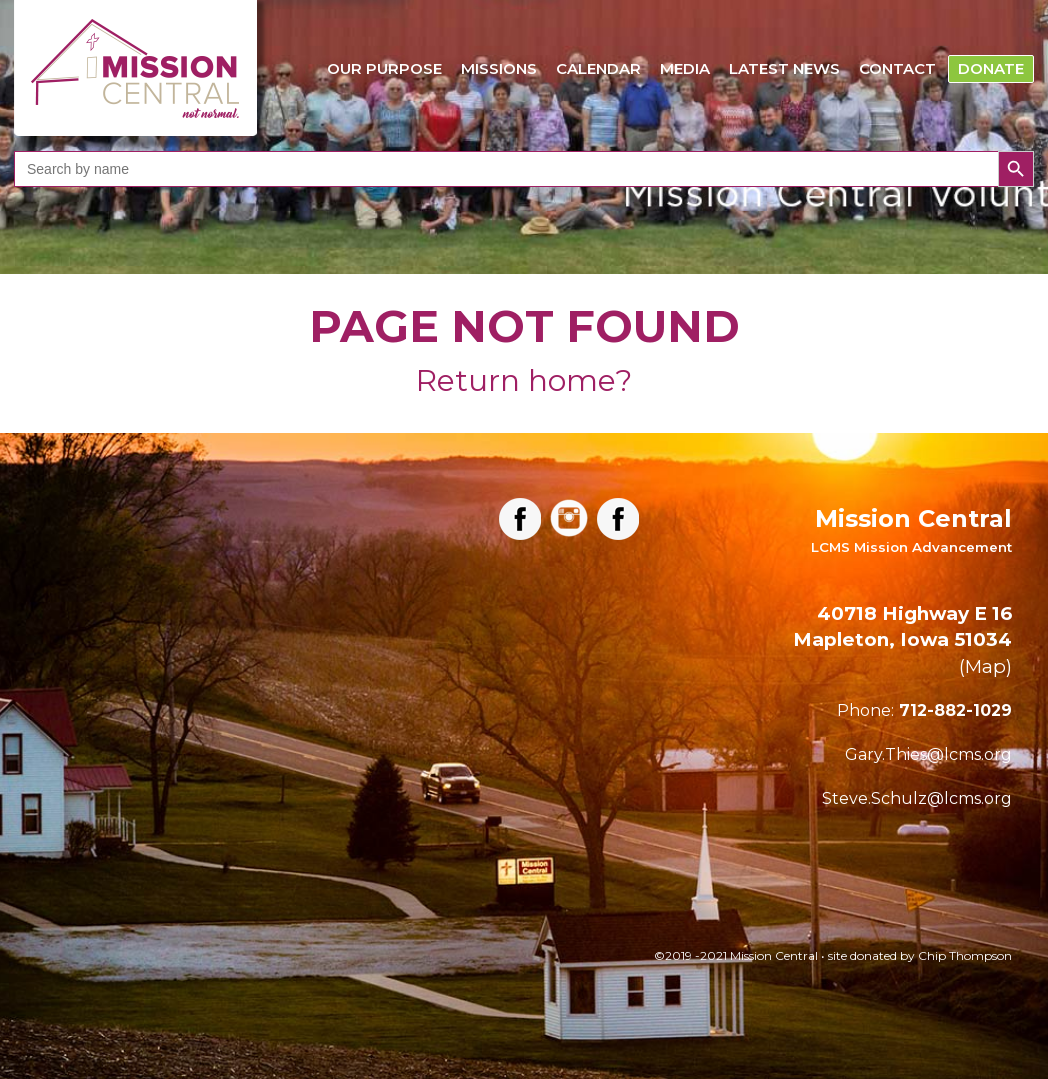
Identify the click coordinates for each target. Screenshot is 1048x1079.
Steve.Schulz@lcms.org (917, 798)
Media (685, 68)
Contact (897, 68)
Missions (499, 68)
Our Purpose (384, 68)
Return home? (524, 380)
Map (985, 666)
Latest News (784, 68)
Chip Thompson (965, 955)
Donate (991, 68)
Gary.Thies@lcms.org (928, 754)
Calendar (598, 68)
